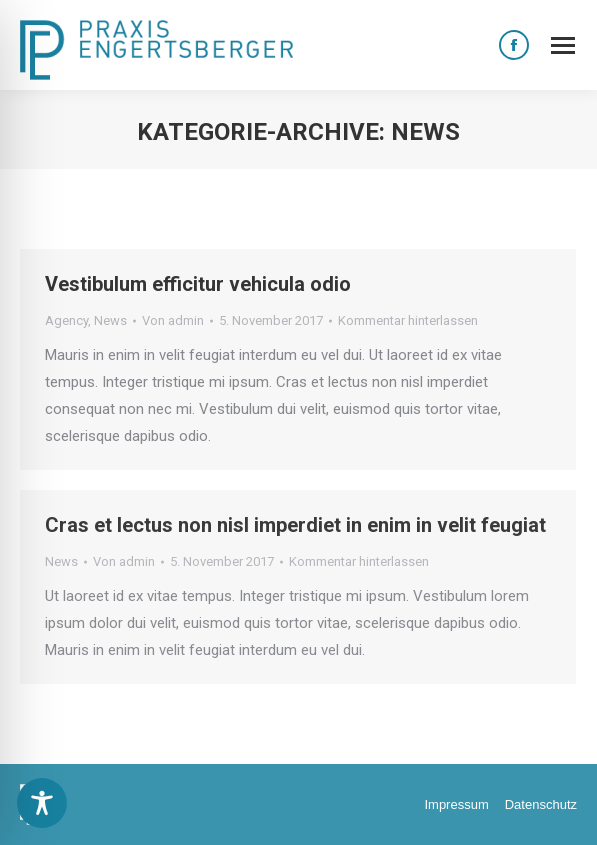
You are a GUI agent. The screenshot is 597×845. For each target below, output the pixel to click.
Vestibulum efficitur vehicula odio (198, 284)
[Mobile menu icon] (563, 45)
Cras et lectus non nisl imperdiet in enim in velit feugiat (295, 525)
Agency (66, 320)
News (110, 320)
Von (173, 320)
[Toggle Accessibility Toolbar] (42, 803)
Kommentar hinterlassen (408, 320)
